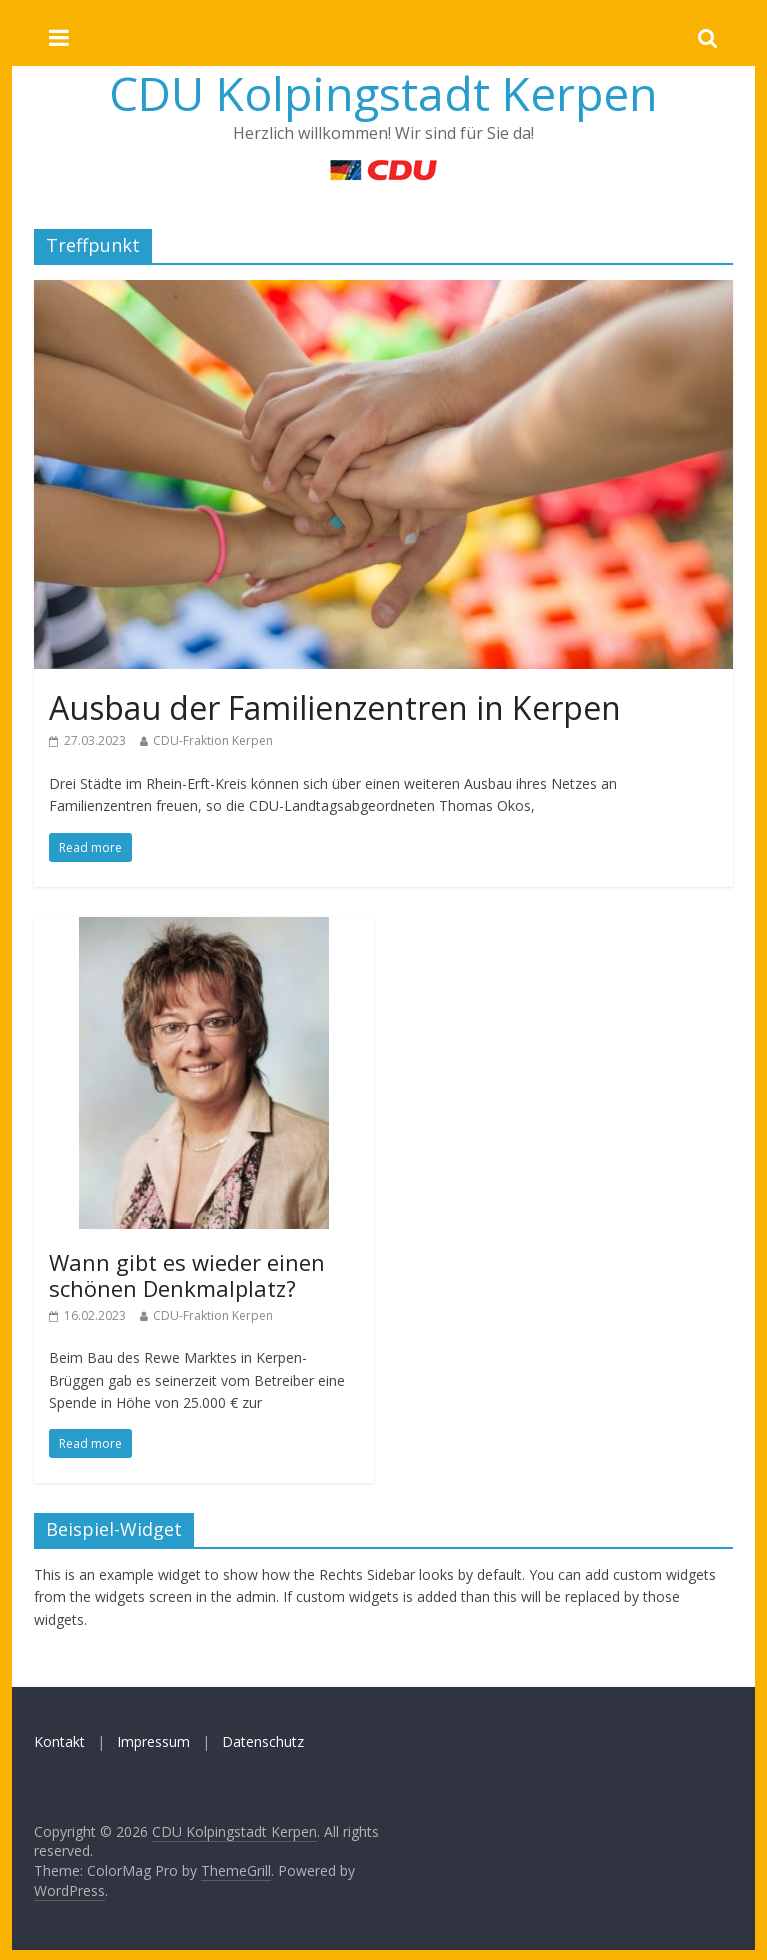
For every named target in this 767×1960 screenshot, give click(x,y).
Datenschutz (263, 1741)
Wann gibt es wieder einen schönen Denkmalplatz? (187, 1275)
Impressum (153, 1741)
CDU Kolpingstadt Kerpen (383, 93)
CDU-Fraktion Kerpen (213, 740)
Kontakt (59, 1741)
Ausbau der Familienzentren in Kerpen (335, 707)
